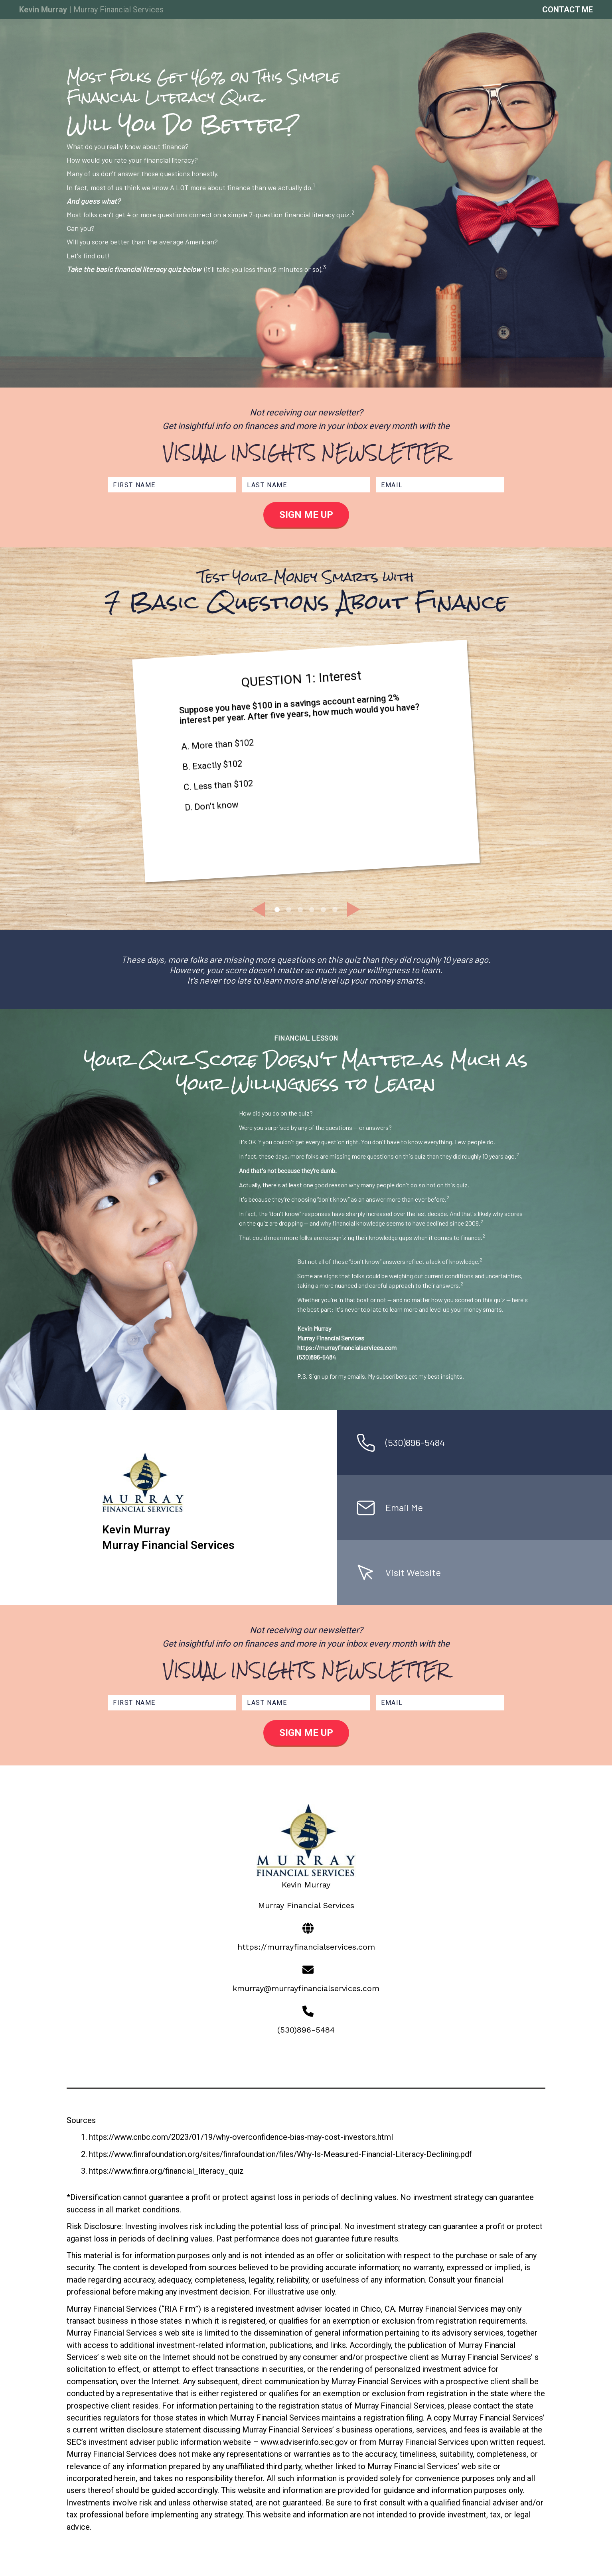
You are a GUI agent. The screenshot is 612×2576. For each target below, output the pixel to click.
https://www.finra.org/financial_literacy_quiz (166, 2171)
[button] (259, 909)
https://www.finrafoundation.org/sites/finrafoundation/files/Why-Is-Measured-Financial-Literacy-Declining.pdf (280, 2154)
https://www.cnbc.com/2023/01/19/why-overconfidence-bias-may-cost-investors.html (241, 2137)
